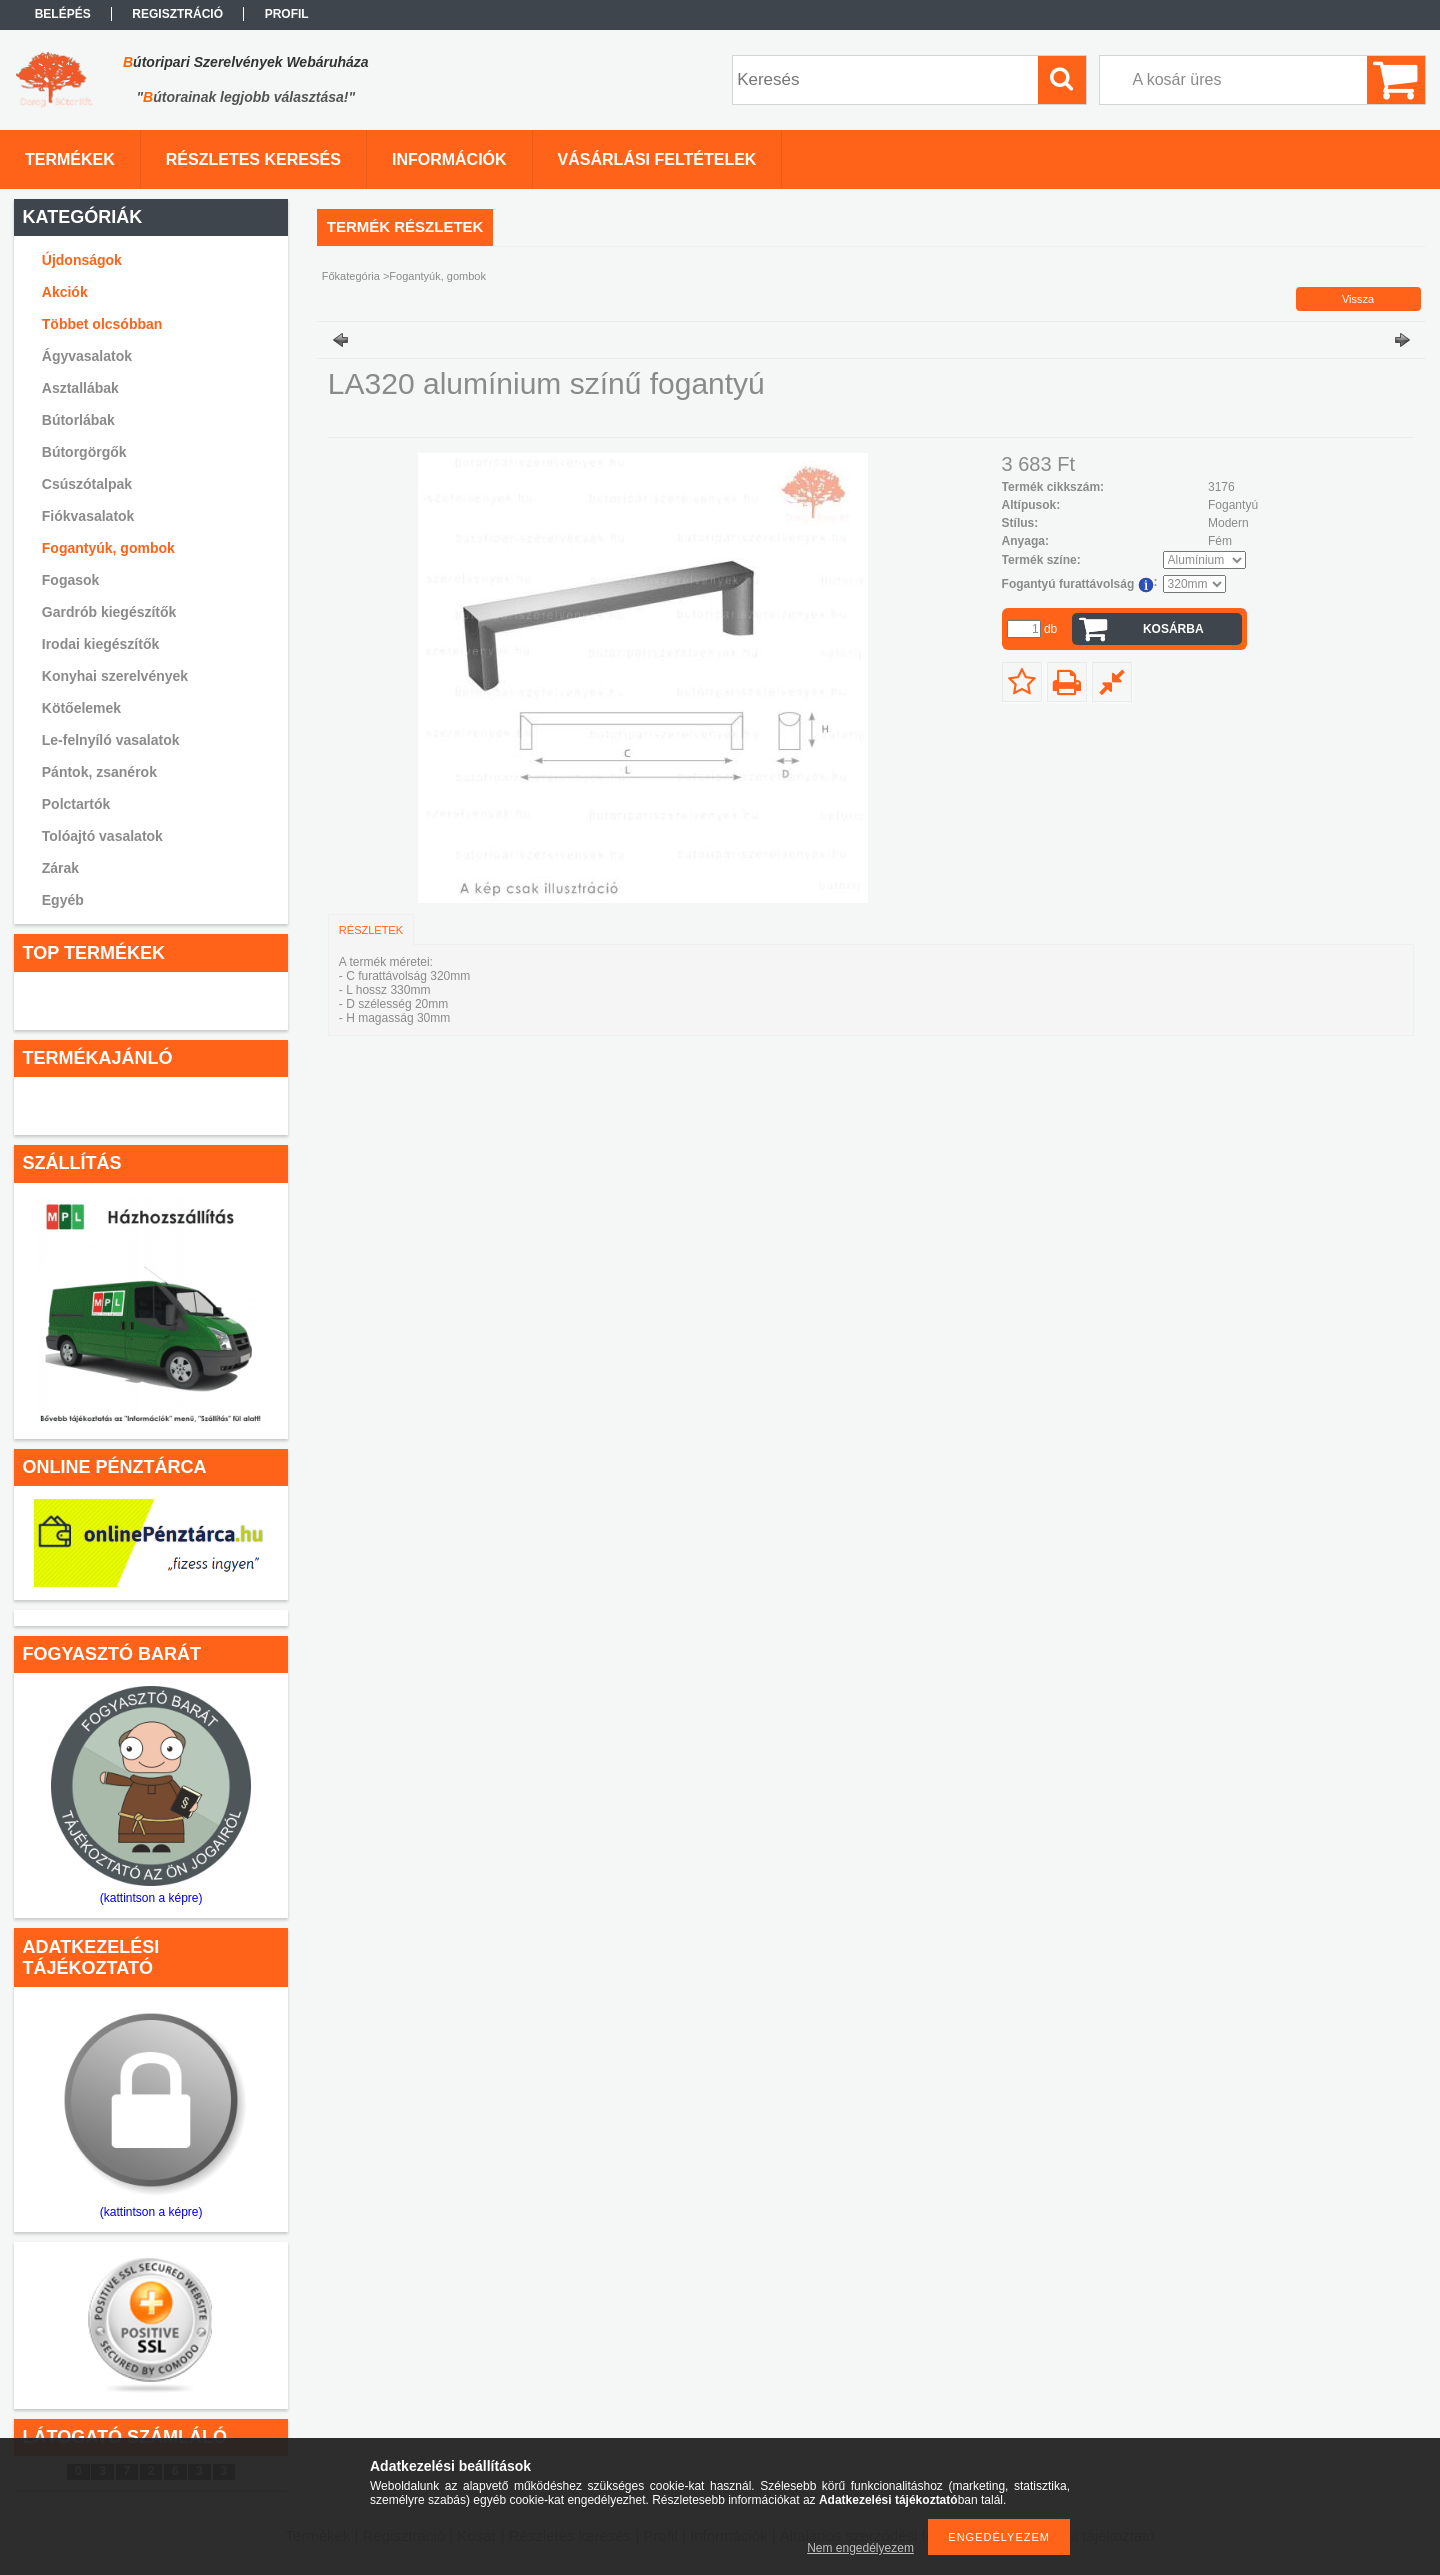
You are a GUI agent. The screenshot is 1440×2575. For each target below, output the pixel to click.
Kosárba (1173, 629)
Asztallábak (80, 388)
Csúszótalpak (87, 484)
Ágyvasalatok (87, 356)
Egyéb (63, 900)
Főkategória (351, 276)
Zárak (60, 868)
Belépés (63, 14)
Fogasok (71, 580)
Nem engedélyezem (860, 2548)
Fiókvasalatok (88, 516)
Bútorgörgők (84, 452)
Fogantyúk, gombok (108, 548)
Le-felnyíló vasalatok (111, 740)
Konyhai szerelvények (115, 676)
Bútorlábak (78, 420)
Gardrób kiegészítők (109, 612)
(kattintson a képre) (151, 1898)
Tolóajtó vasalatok (102, 836)
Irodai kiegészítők (100, 644)
